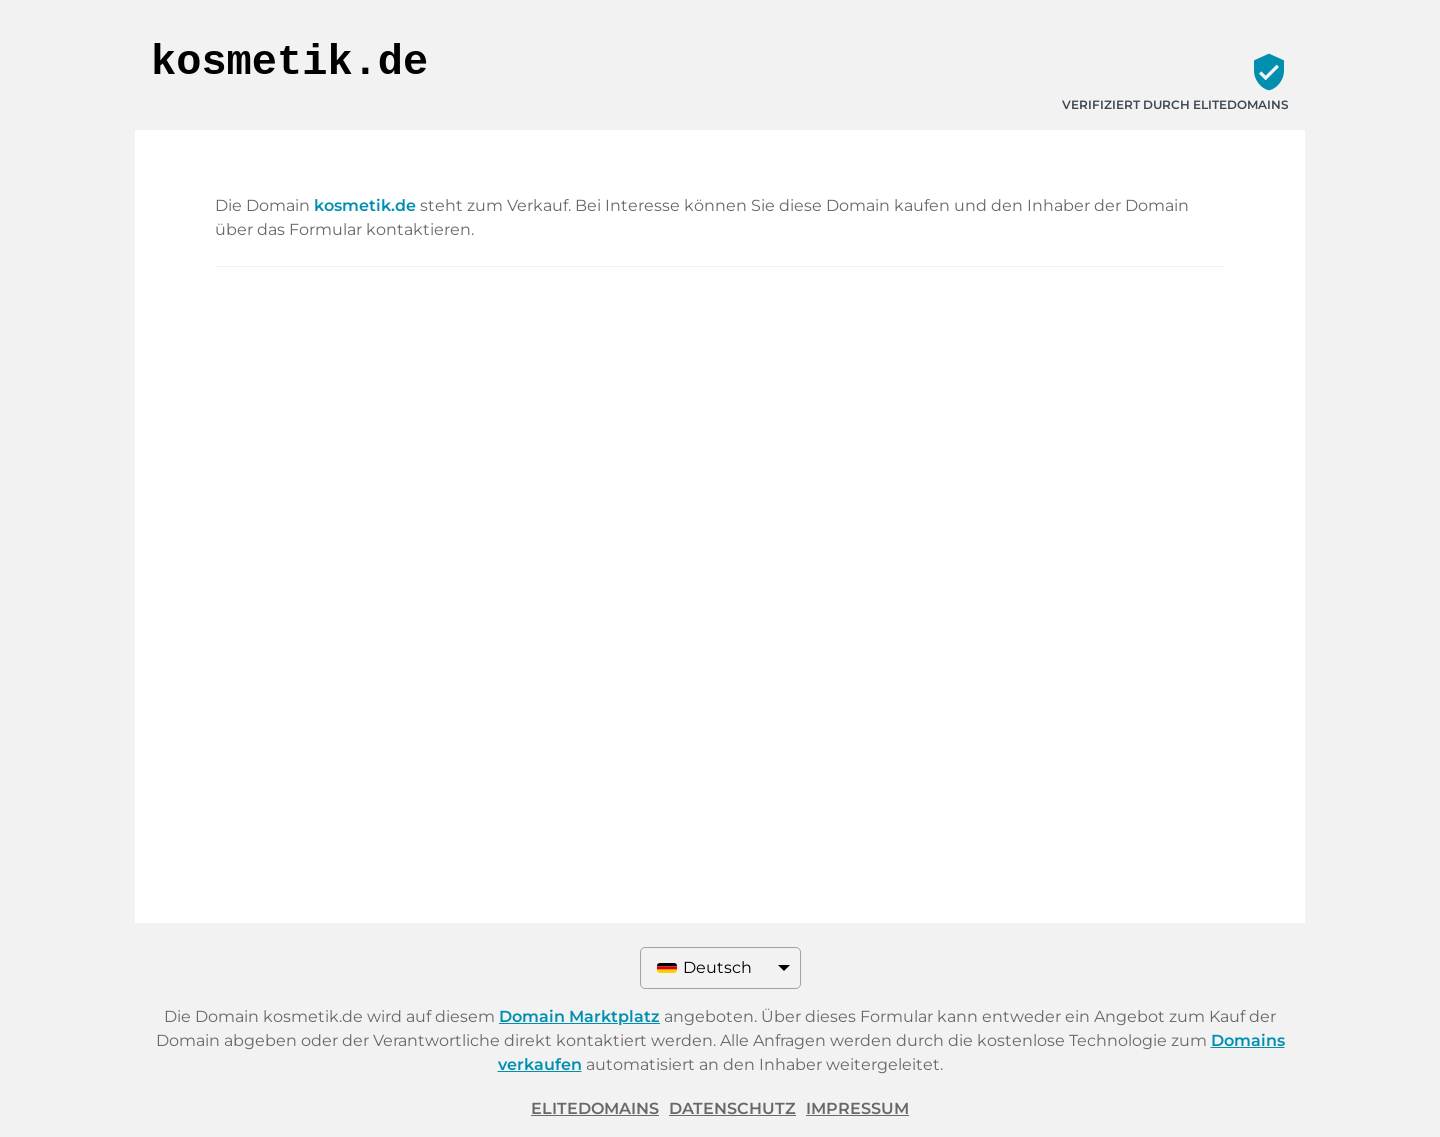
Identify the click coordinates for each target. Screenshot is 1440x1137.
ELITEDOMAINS (595, 1108)
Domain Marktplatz (579, 1016)
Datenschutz (732, 1108)
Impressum (857, 1108)
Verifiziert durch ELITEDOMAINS (1175, 104)
